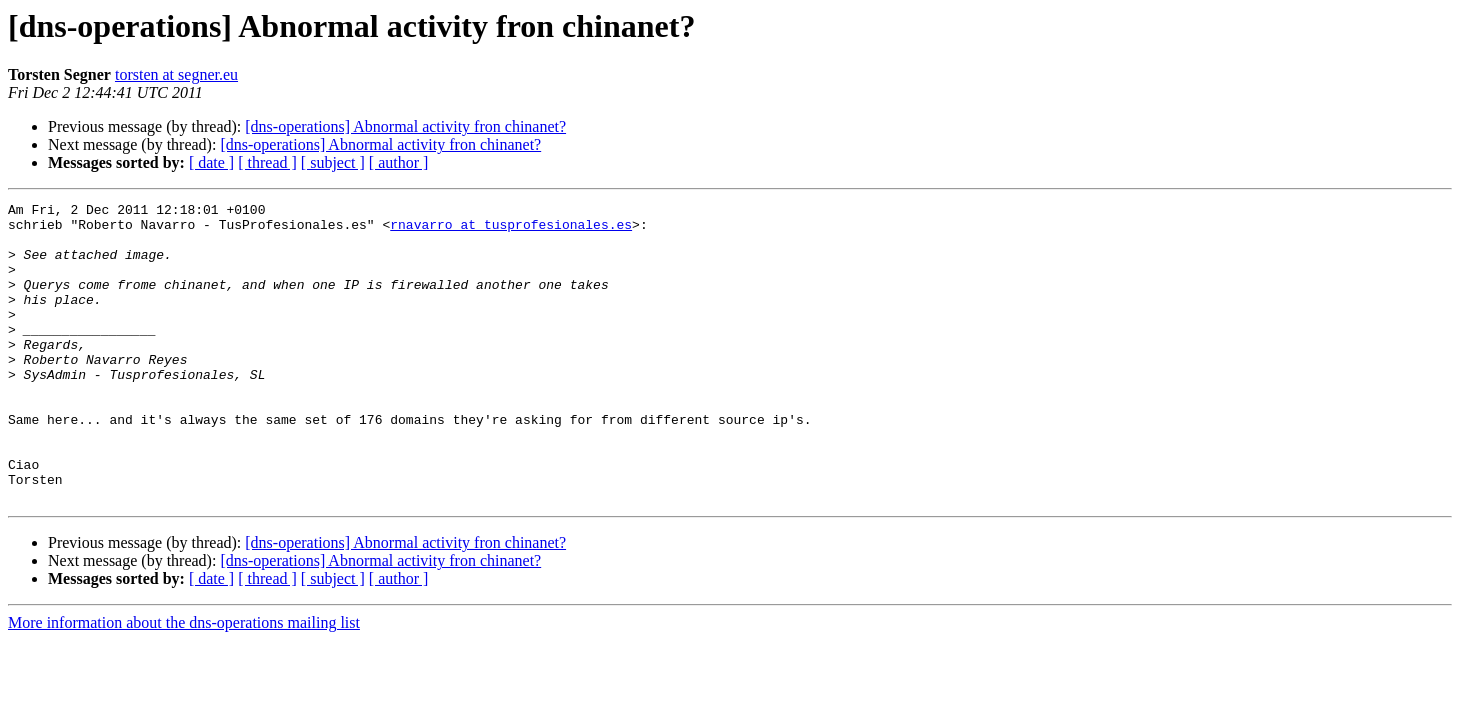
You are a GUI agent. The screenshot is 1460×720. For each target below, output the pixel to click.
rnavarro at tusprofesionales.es (511, 230)
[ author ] (399, 162)
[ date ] (211, 162)
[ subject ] (333, 162)
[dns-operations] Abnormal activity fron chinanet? (405, 126)
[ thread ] (267, 162)
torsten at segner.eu (176, 74)
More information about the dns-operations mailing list (184, 682)
